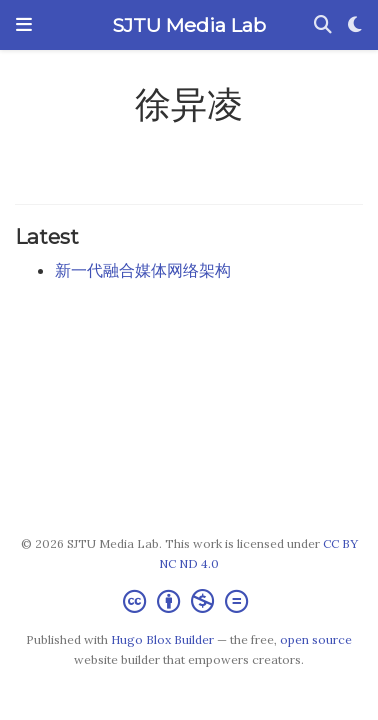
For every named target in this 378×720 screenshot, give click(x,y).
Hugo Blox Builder (162, 639)
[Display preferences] (355, 25)
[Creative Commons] (189, 601)
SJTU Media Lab (189, 25)
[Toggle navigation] (24, 25)
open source (316, 639)
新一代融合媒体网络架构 (143, 270)
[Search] (323, 25)
